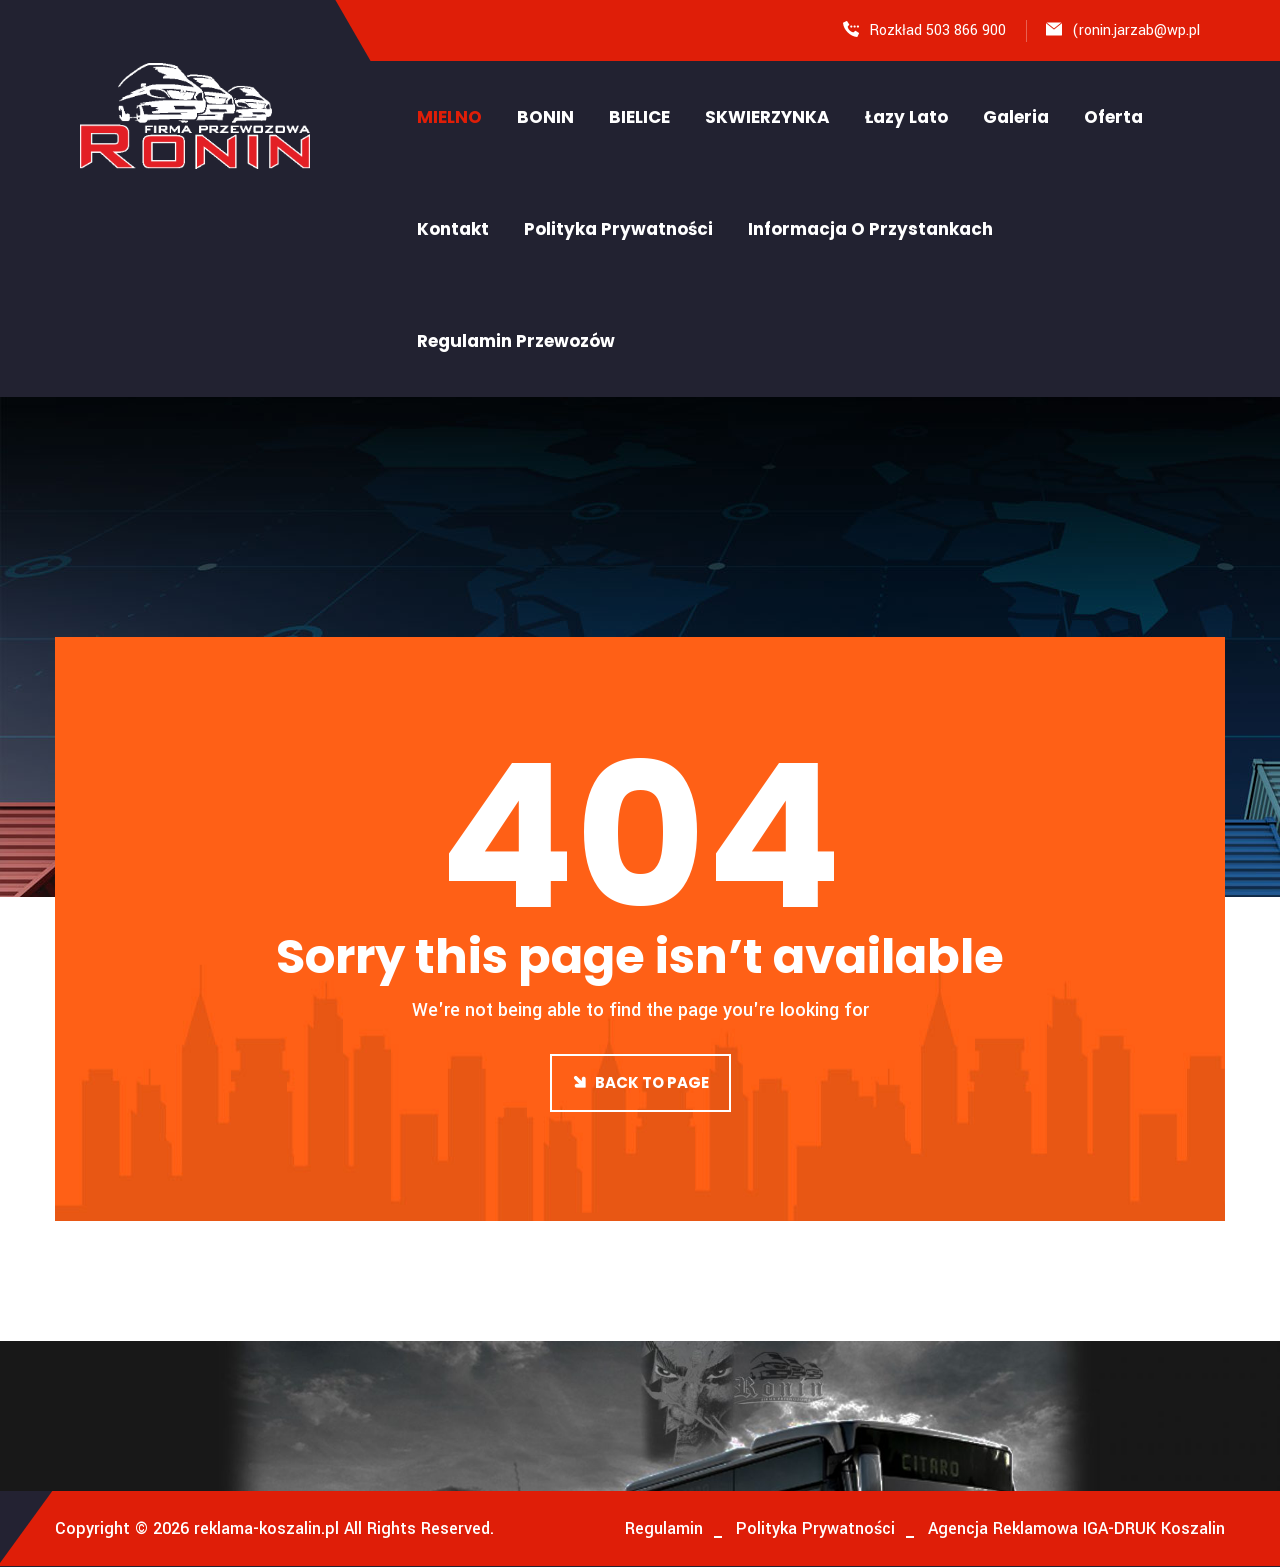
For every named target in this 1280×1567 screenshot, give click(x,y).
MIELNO (449, 117)
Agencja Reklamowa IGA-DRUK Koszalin (1076, 1528)
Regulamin (664, 1528)
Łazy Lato (906, 117)
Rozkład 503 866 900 (937, 30)
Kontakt (453, 229)
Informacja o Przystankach (870, 229)
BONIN (545, 117)
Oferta (1113, 117)
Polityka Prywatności (618, 229)
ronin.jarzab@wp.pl (1139, 30)
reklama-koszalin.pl (264, 1528)
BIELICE (639, 117)
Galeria (1016, 117)
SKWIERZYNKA (767, 117)
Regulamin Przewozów (516, 341)
